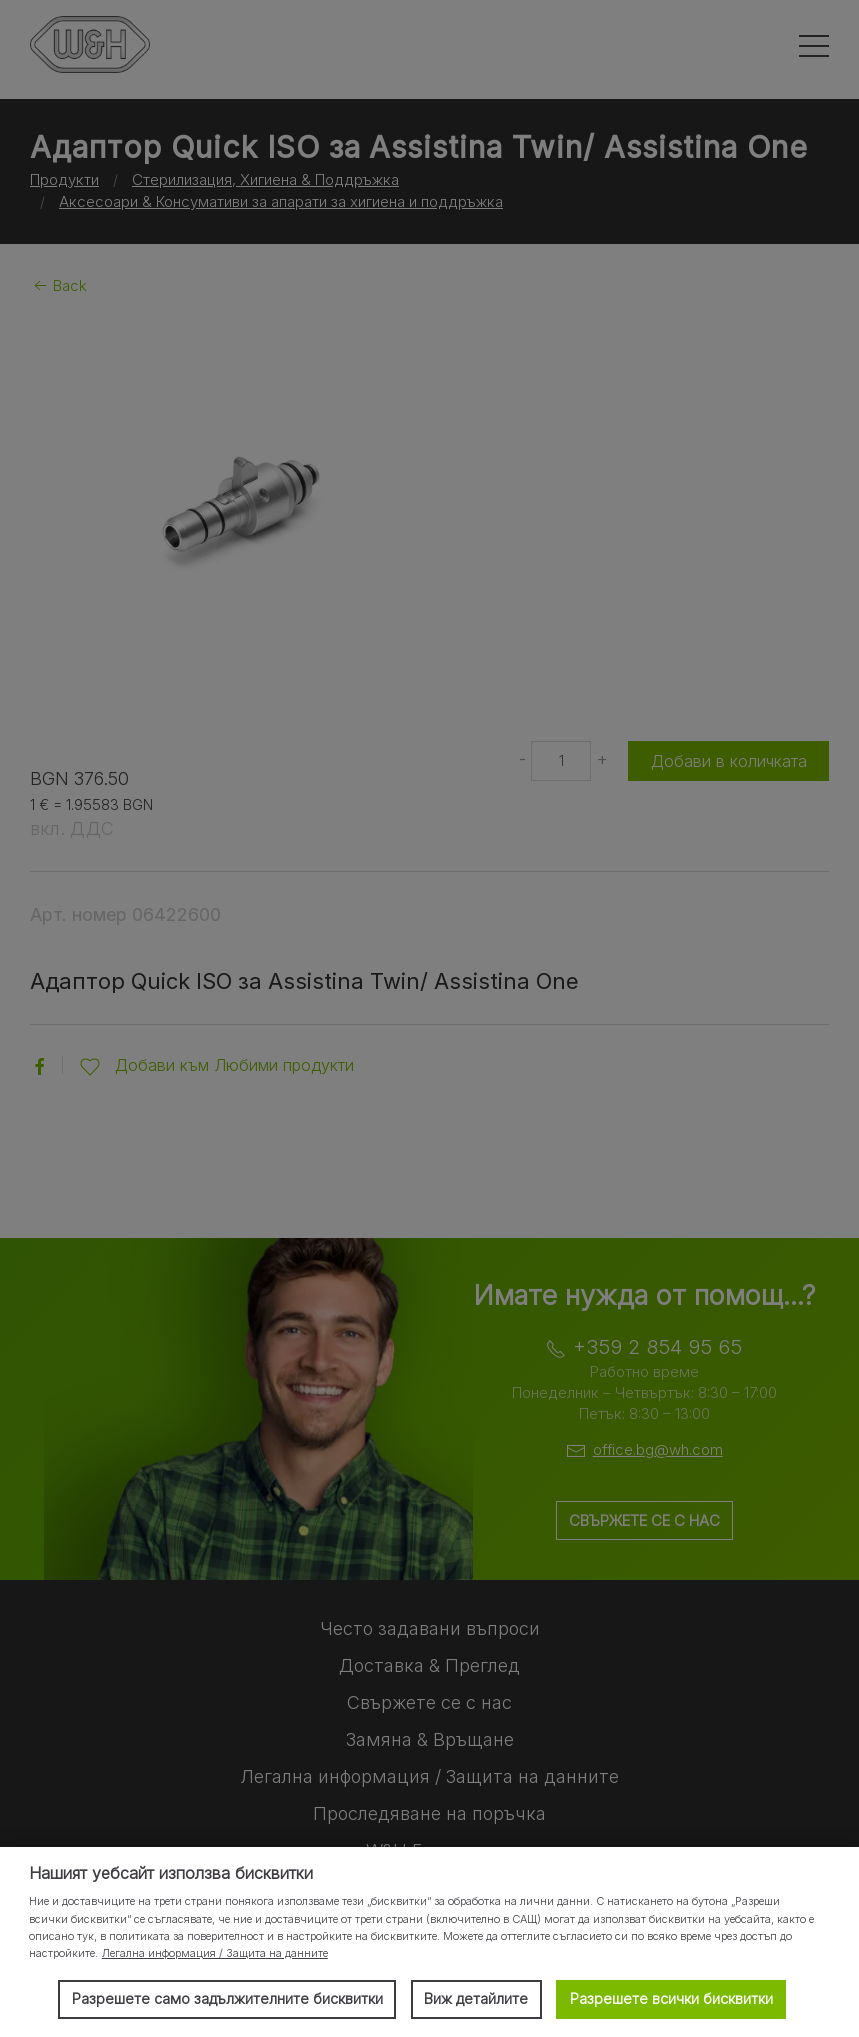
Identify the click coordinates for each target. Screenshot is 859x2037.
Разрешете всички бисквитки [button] (671, 1998)
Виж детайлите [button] (476, 1998)
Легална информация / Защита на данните (215, 1953)
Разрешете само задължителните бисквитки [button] (227, 1998)
